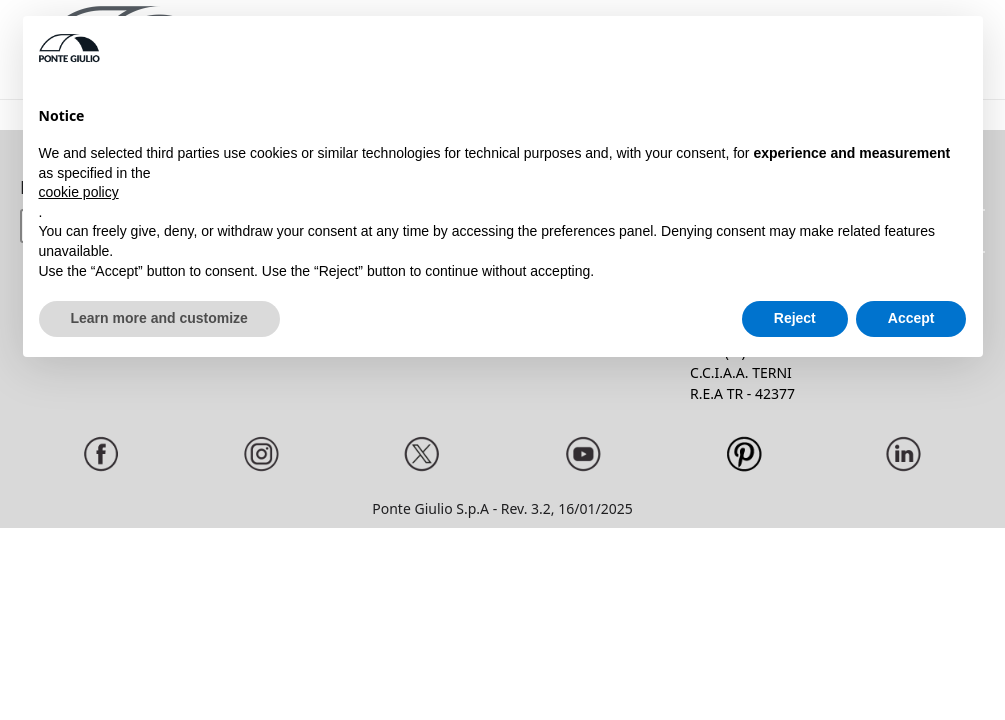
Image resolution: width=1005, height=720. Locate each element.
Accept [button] (911, 318)
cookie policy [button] (79, 192)
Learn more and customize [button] (159, 318)
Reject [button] (795, 318)
